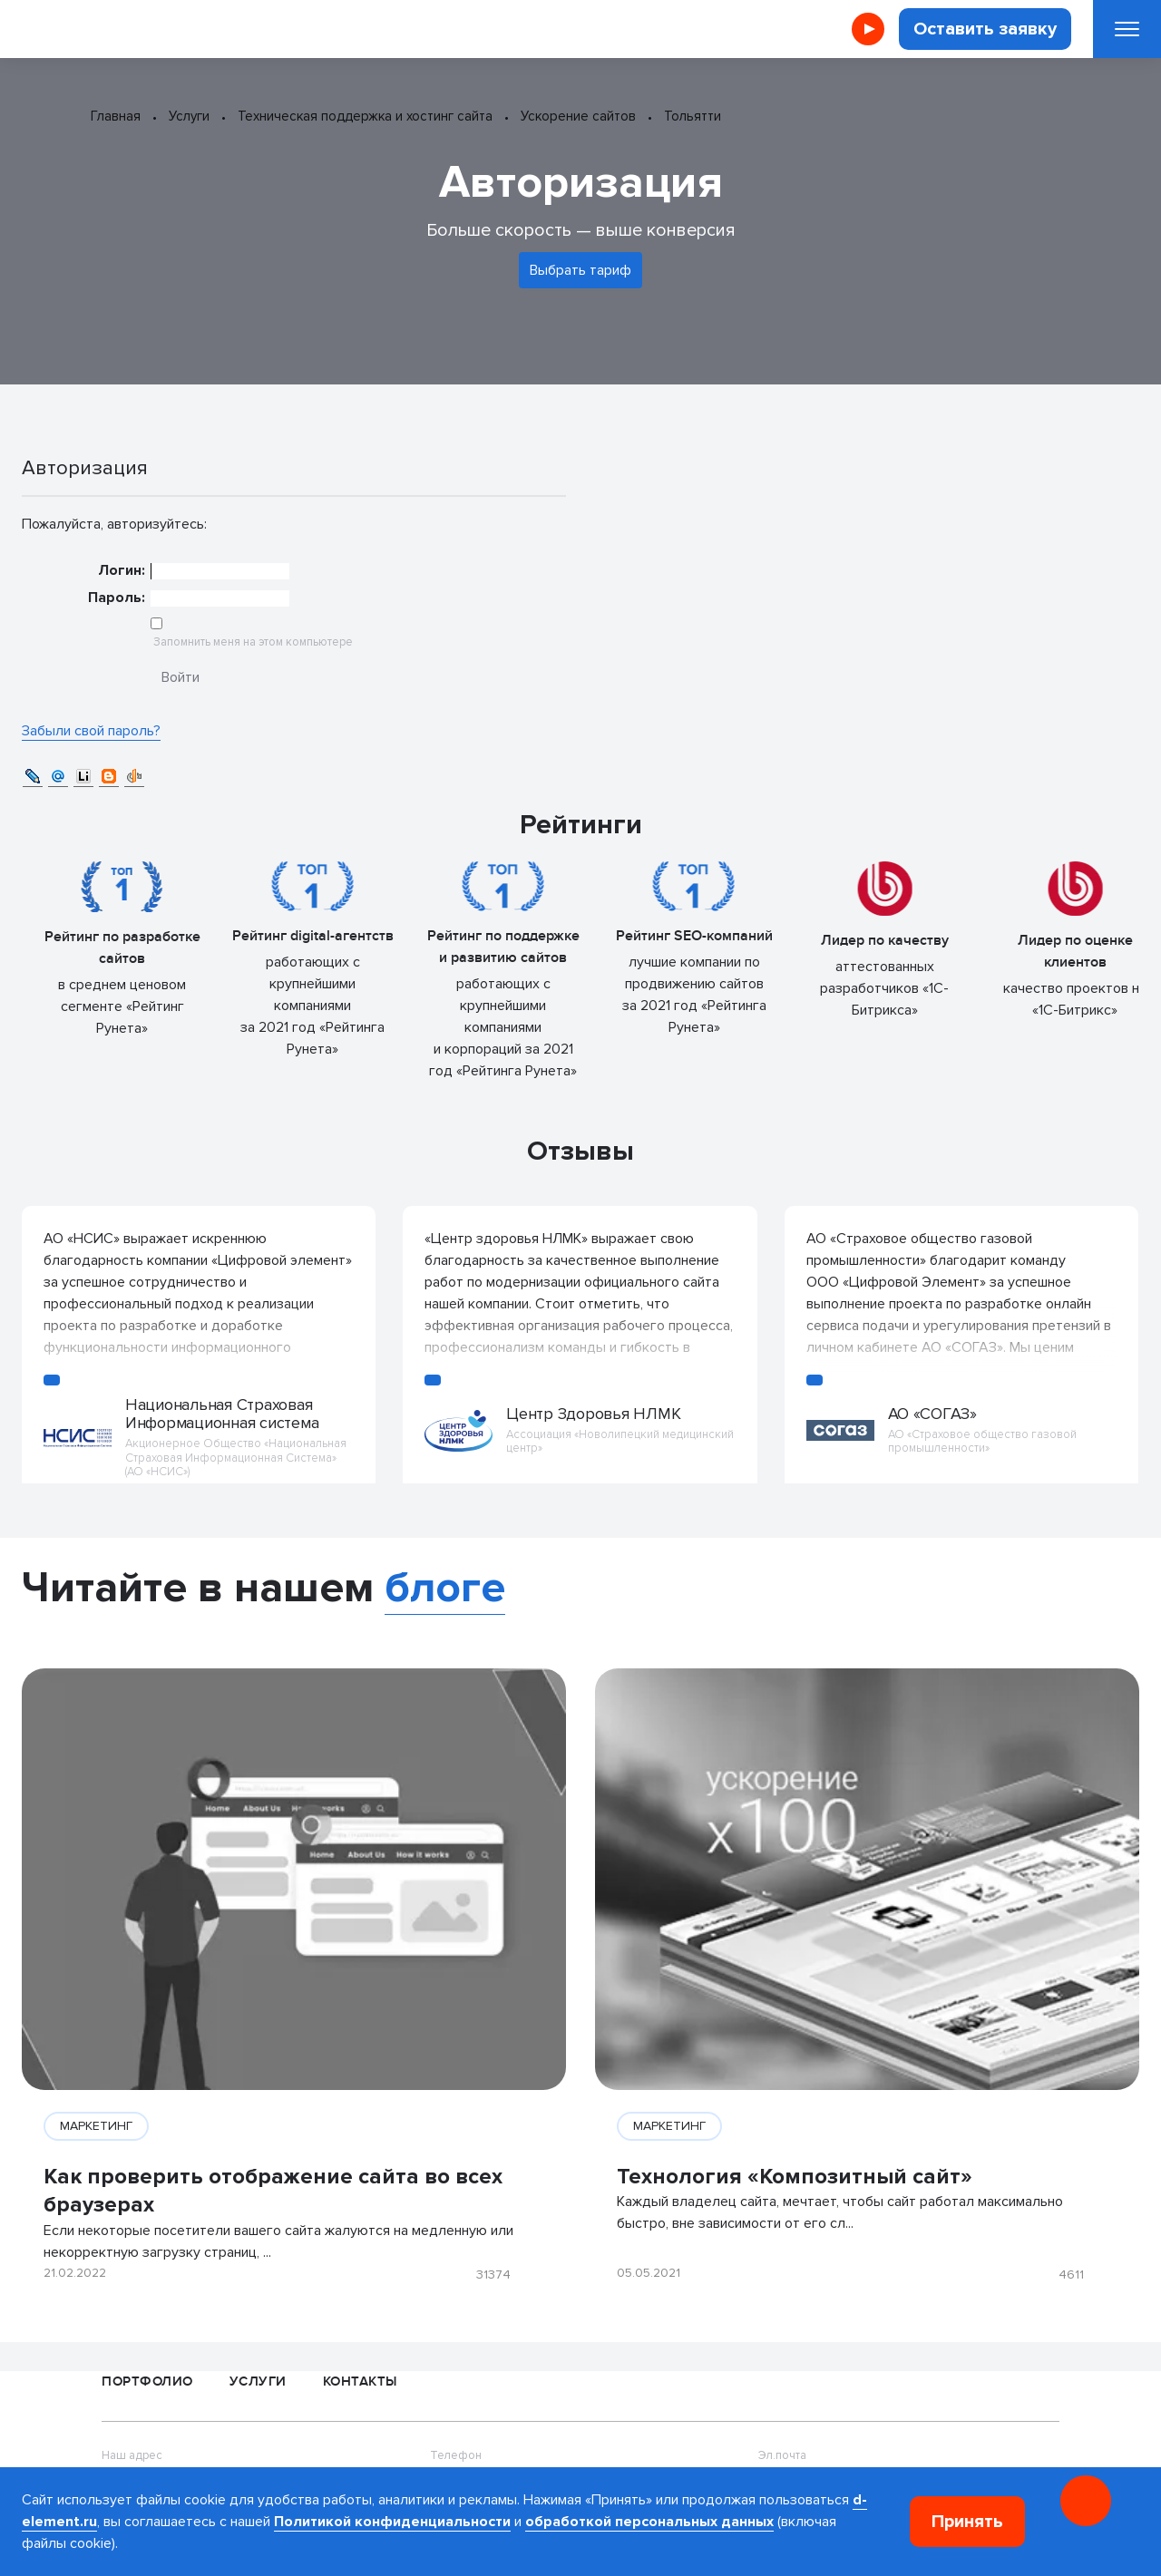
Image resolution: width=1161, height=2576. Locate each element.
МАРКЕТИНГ (96, 2126)
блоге (445, 1587)
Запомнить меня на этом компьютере (252, 642)
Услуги (258, 2381)
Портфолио (147, 2381)
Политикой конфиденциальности (392, 2522)
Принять (967, 2521)
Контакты (360, 2381)
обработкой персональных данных (649, 2522)
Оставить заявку (985, 29)
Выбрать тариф (580, 270)
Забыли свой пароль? (91, 731)
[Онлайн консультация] (1085, 2500)
